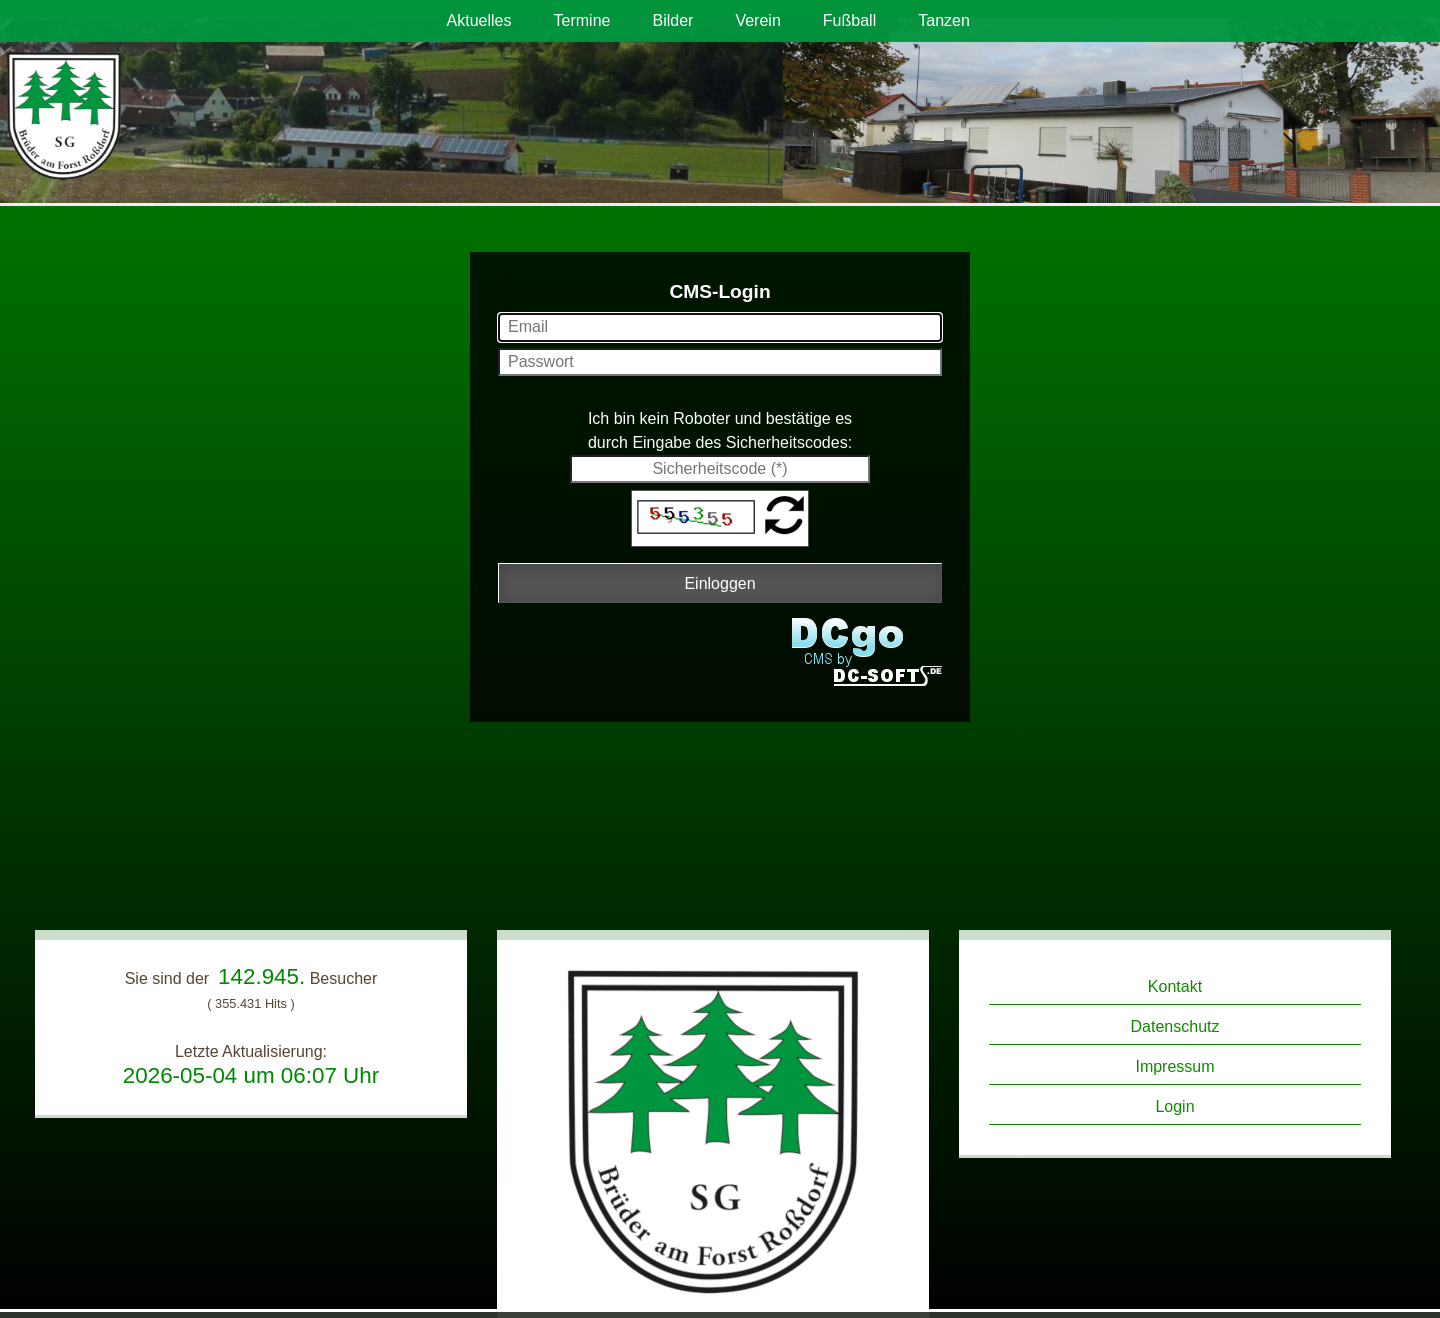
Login (1174, 1106)
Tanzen (944, 20)
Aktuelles (479, 20)
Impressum (1174, 1066)
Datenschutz (1175, 1026)
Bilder (672, 20)
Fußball (849, 20)
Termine (582, 20)
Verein (757, 20)
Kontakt (1175, 986)
